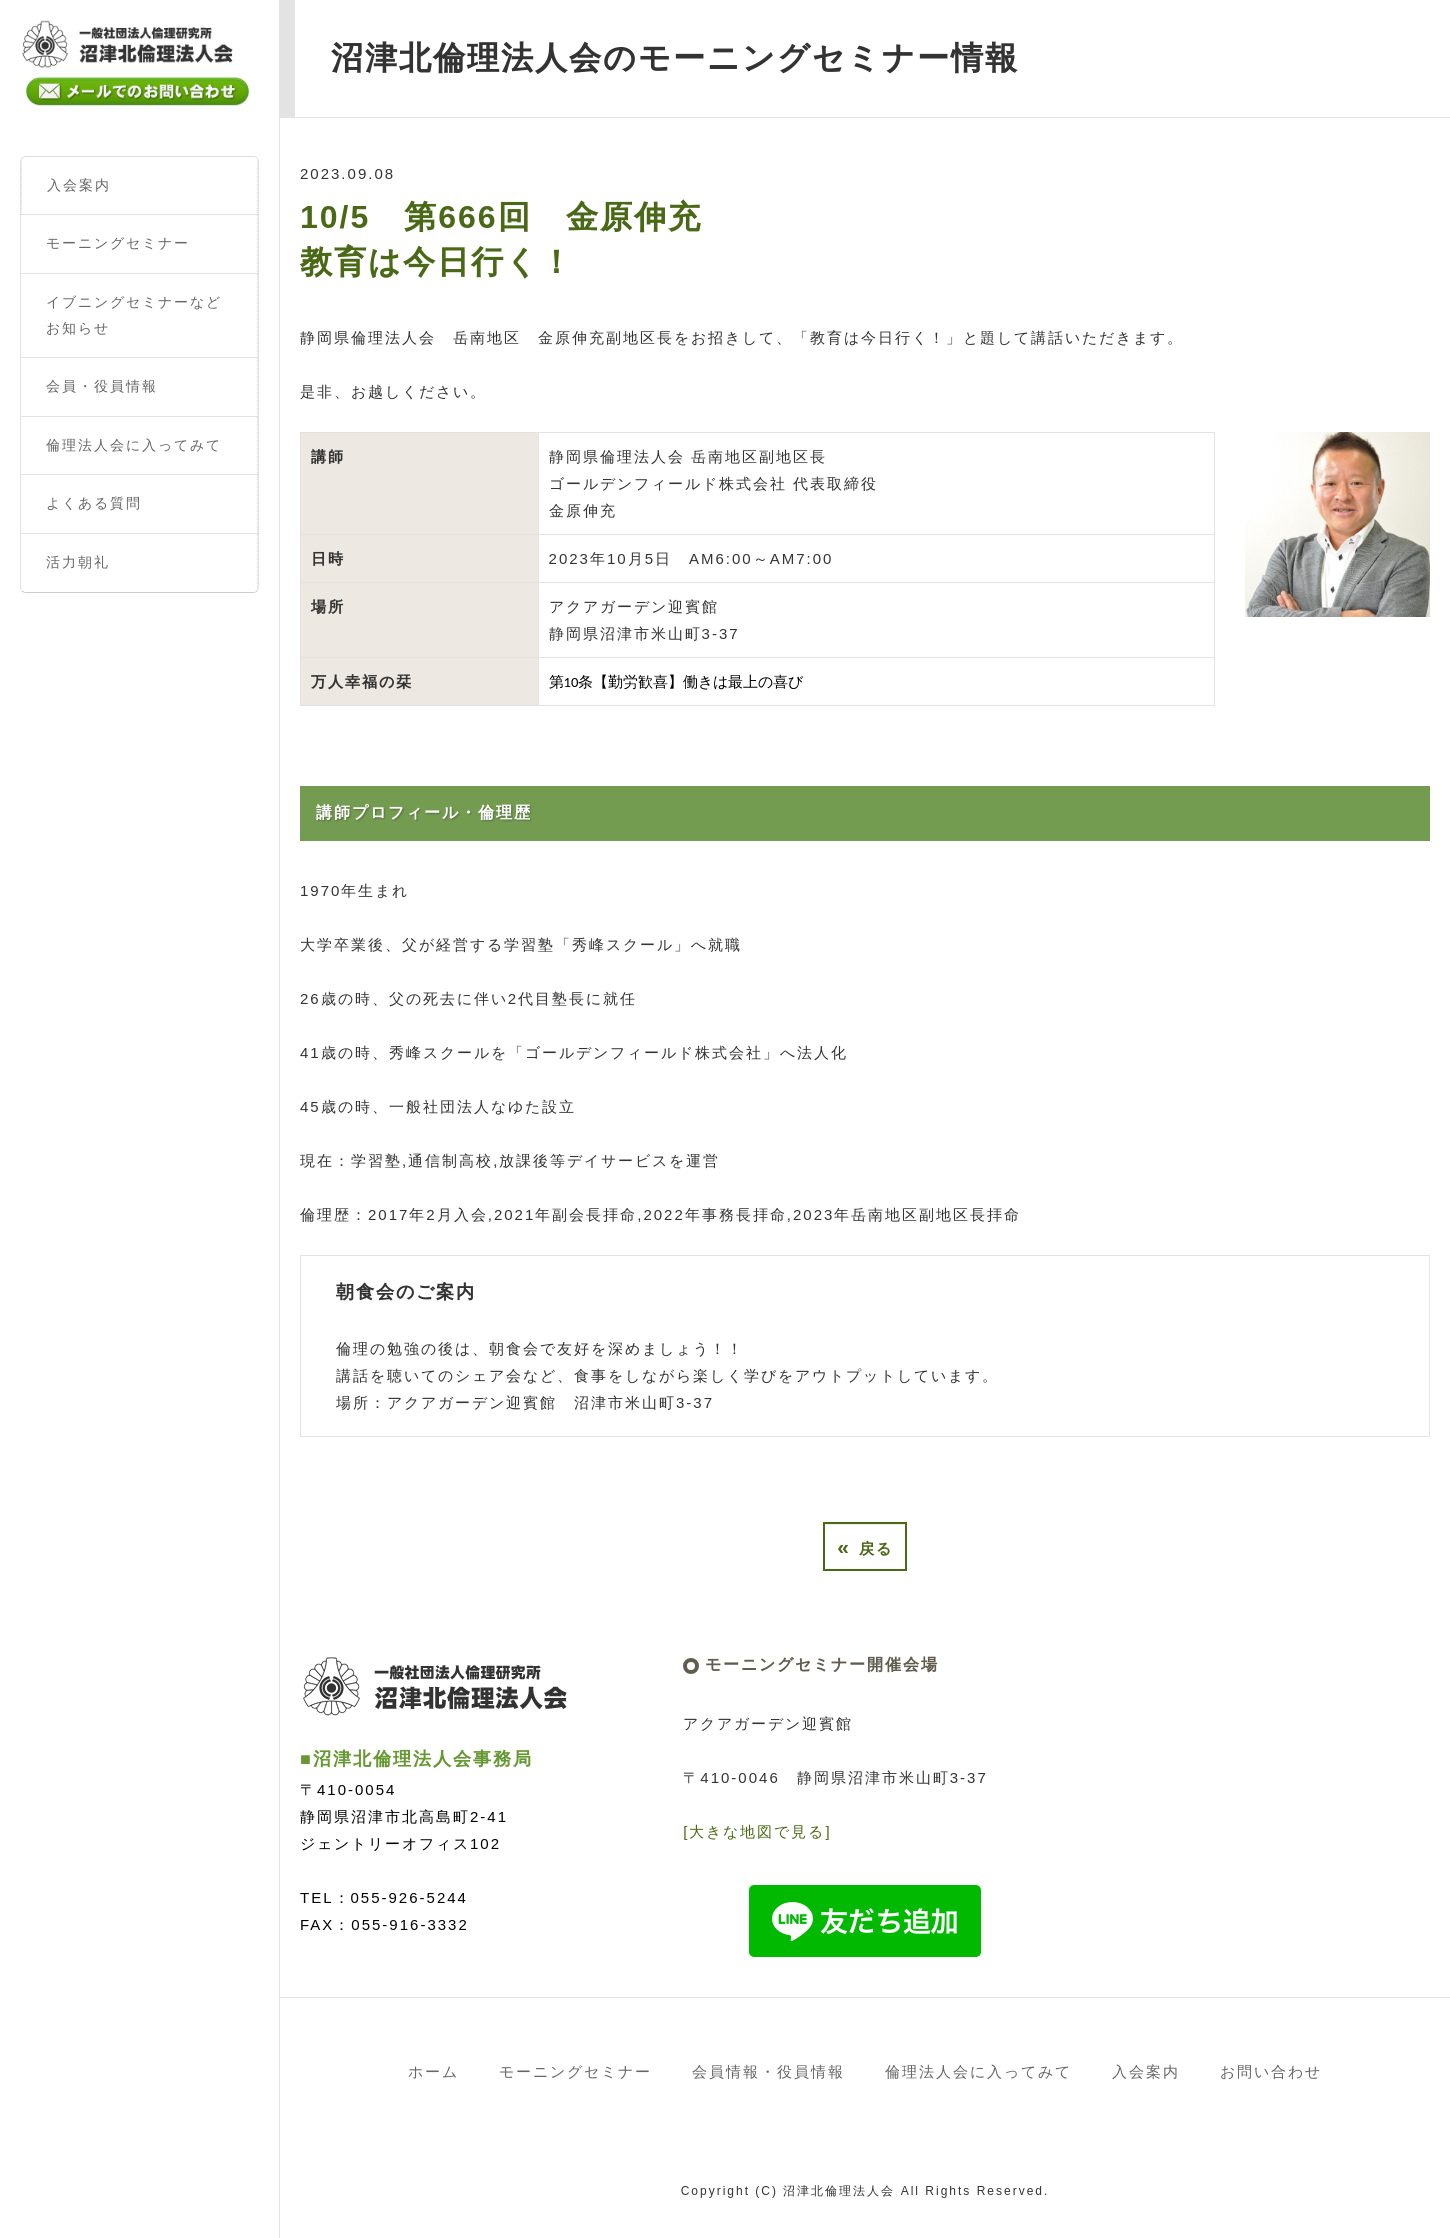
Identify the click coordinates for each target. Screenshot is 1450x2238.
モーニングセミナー (118, 243)
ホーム (433, 2071)
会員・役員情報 (102, 386)
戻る (865, 1546)
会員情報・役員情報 (768, 2071)
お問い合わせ (1271, 2071)
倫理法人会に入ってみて (134, 445)
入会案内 (79, 185)
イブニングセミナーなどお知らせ (134, 315)
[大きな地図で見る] (757, 1831)
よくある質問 (94, 503)
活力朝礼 (78, 562)
